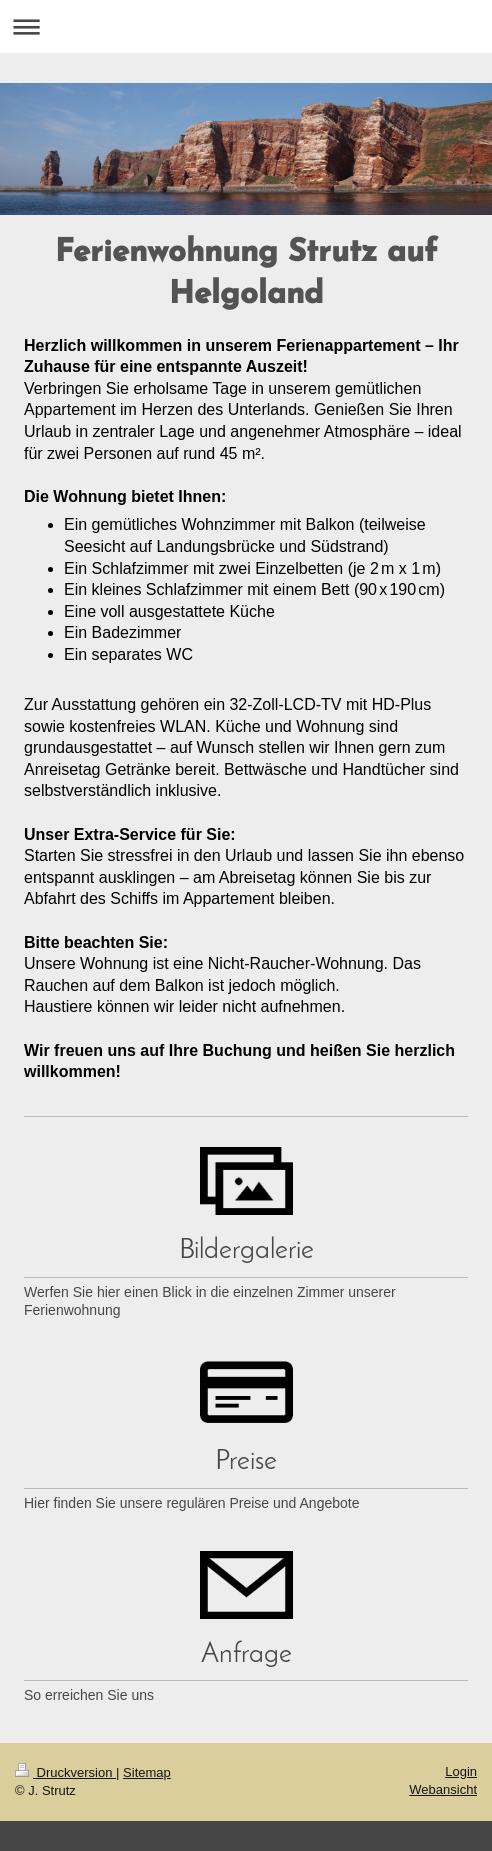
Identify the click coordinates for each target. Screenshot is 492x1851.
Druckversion (65, 1772)
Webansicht (443, 1789)
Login (461, 1771)
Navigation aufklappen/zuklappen (246, 26)
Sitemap (147, 1772)
